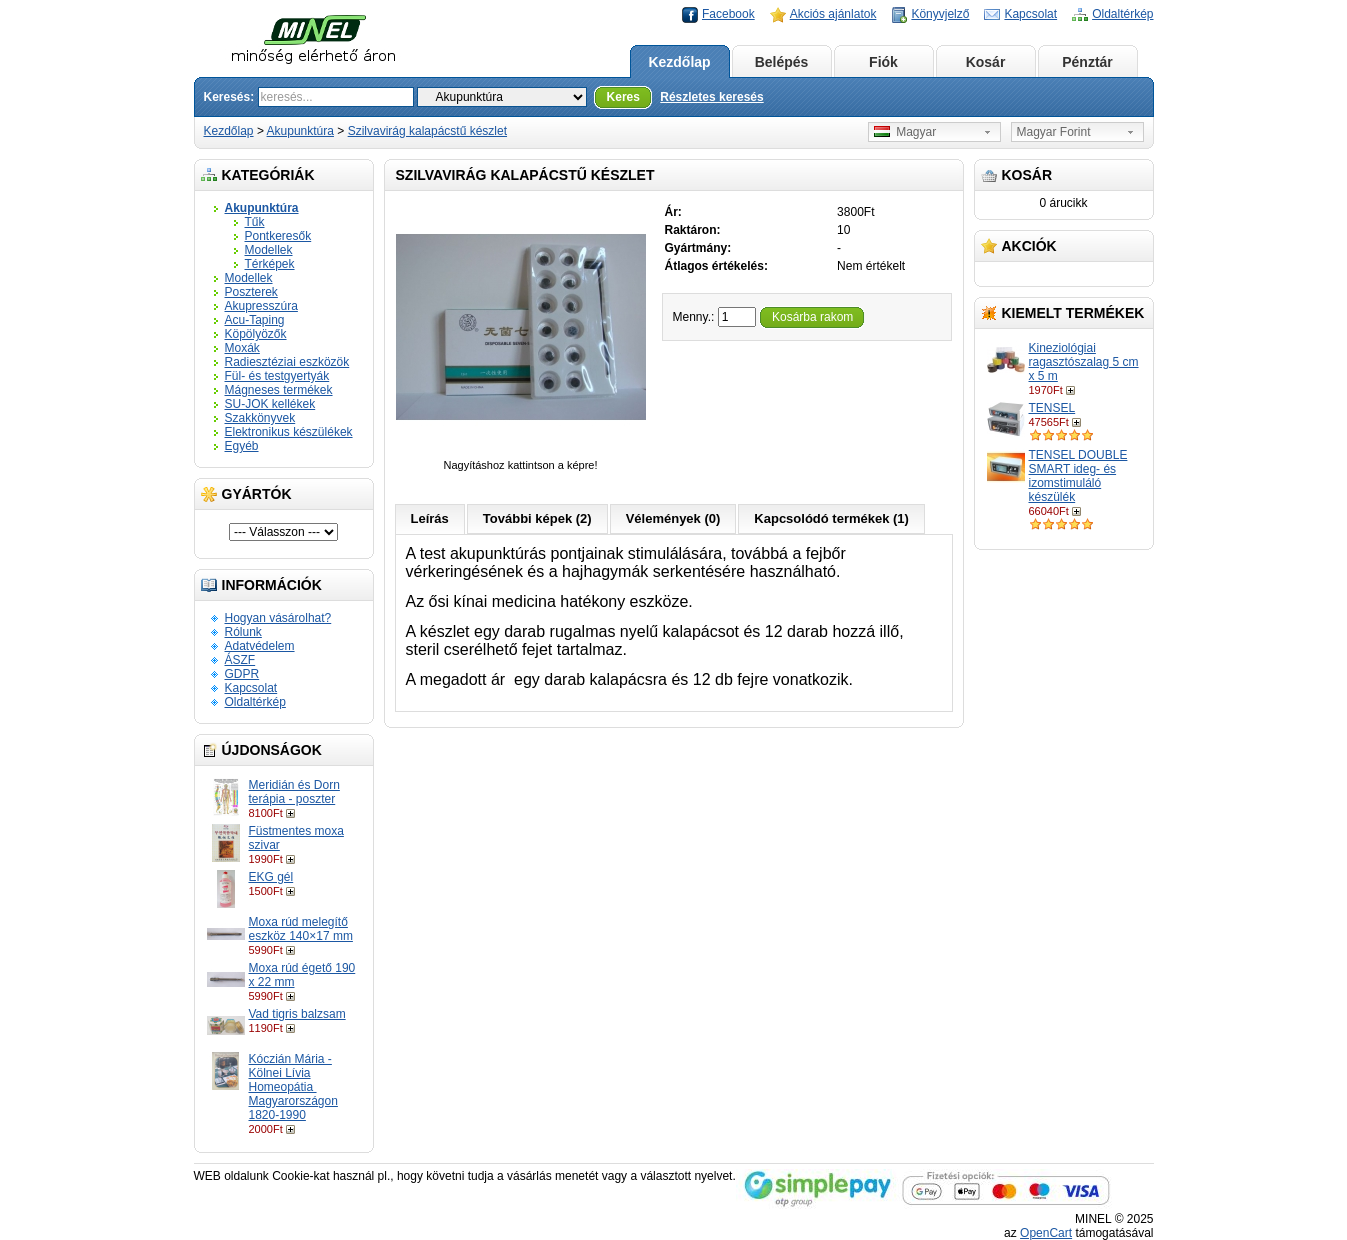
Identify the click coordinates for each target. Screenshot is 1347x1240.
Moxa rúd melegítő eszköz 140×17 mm (301, 929)
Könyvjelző (940, 14)
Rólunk (243, 632)
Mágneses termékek (279, 390)
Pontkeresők (278, 236)
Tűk (255, 222)
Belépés (782, 62)
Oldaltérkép (1122, 14)
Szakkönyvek (260, 418)
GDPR (242, 674)
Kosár (986, 62)
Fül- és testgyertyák (277, 376)
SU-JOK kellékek (270, 404)
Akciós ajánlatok (833, 14)
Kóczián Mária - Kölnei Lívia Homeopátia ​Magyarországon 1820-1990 (293, 1087)
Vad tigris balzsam (297, 1014)
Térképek (270, 264)
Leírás (430, 518)
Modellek (269, 250)
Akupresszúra (261, 306)
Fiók (883, 62)
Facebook (728, 14)
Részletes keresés (711, 97)
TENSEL (1052, 408)
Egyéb (242, 446)
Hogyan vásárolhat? (278, 618)
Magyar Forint (1054, 132)
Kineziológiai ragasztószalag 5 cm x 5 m (1084, 362)
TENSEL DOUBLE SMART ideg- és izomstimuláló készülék (1078, 476)
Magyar (905, 132)
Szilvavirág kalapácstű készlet (427, 131)
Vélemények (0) (673, 518)
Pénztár (1087, 62)
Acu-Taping (255, 320)
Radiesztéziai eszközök (287, 362)
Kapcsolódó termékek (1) (831, 518)
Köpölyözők (256, 334)
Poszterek (251, 292)
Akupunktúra (300, 131)
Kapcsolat (1030, 14)
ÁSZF (240, 660)
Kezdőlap (679, 62)
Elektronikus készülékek (289, 432)
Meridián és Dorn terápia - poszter (294, 792)
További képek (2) (537, 518)
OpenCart (1046, 1233)
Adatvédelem (260, 646)
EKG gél (271, 877)
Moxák (242, 348)
